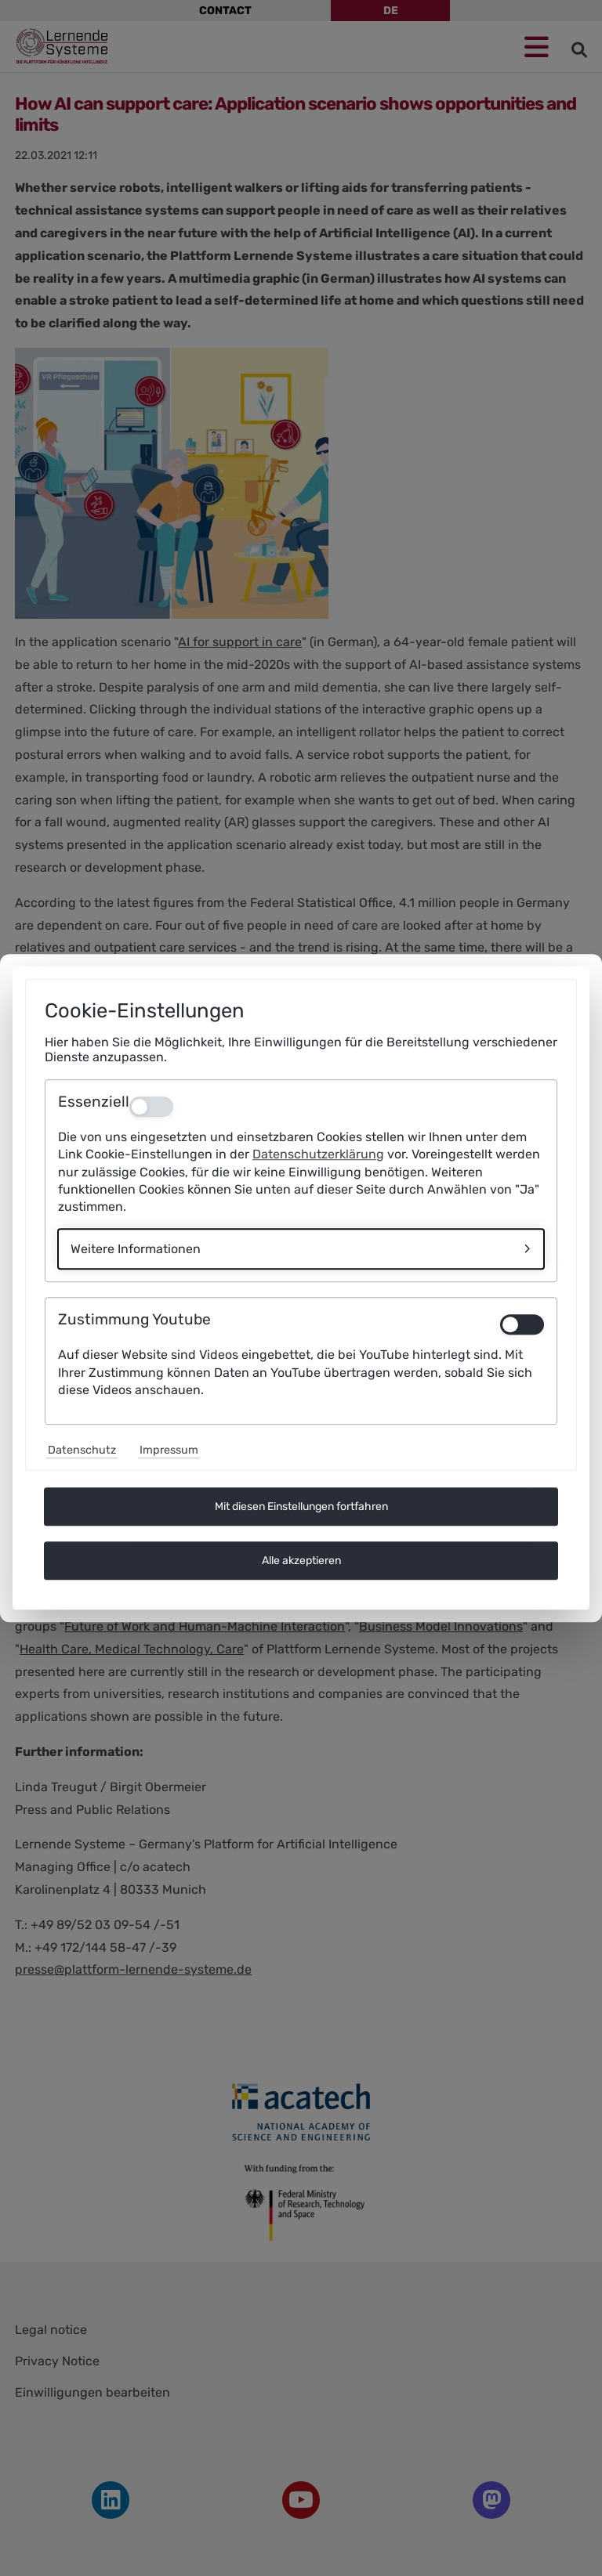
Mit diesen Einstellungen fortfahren (301, 1506)
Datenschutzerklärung (318, 1154)
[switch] (522, 1325)
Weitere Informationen (136, 1248)
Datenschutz (82, 1450)
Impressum (169, 1450)
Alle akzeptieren (301, 1560)
